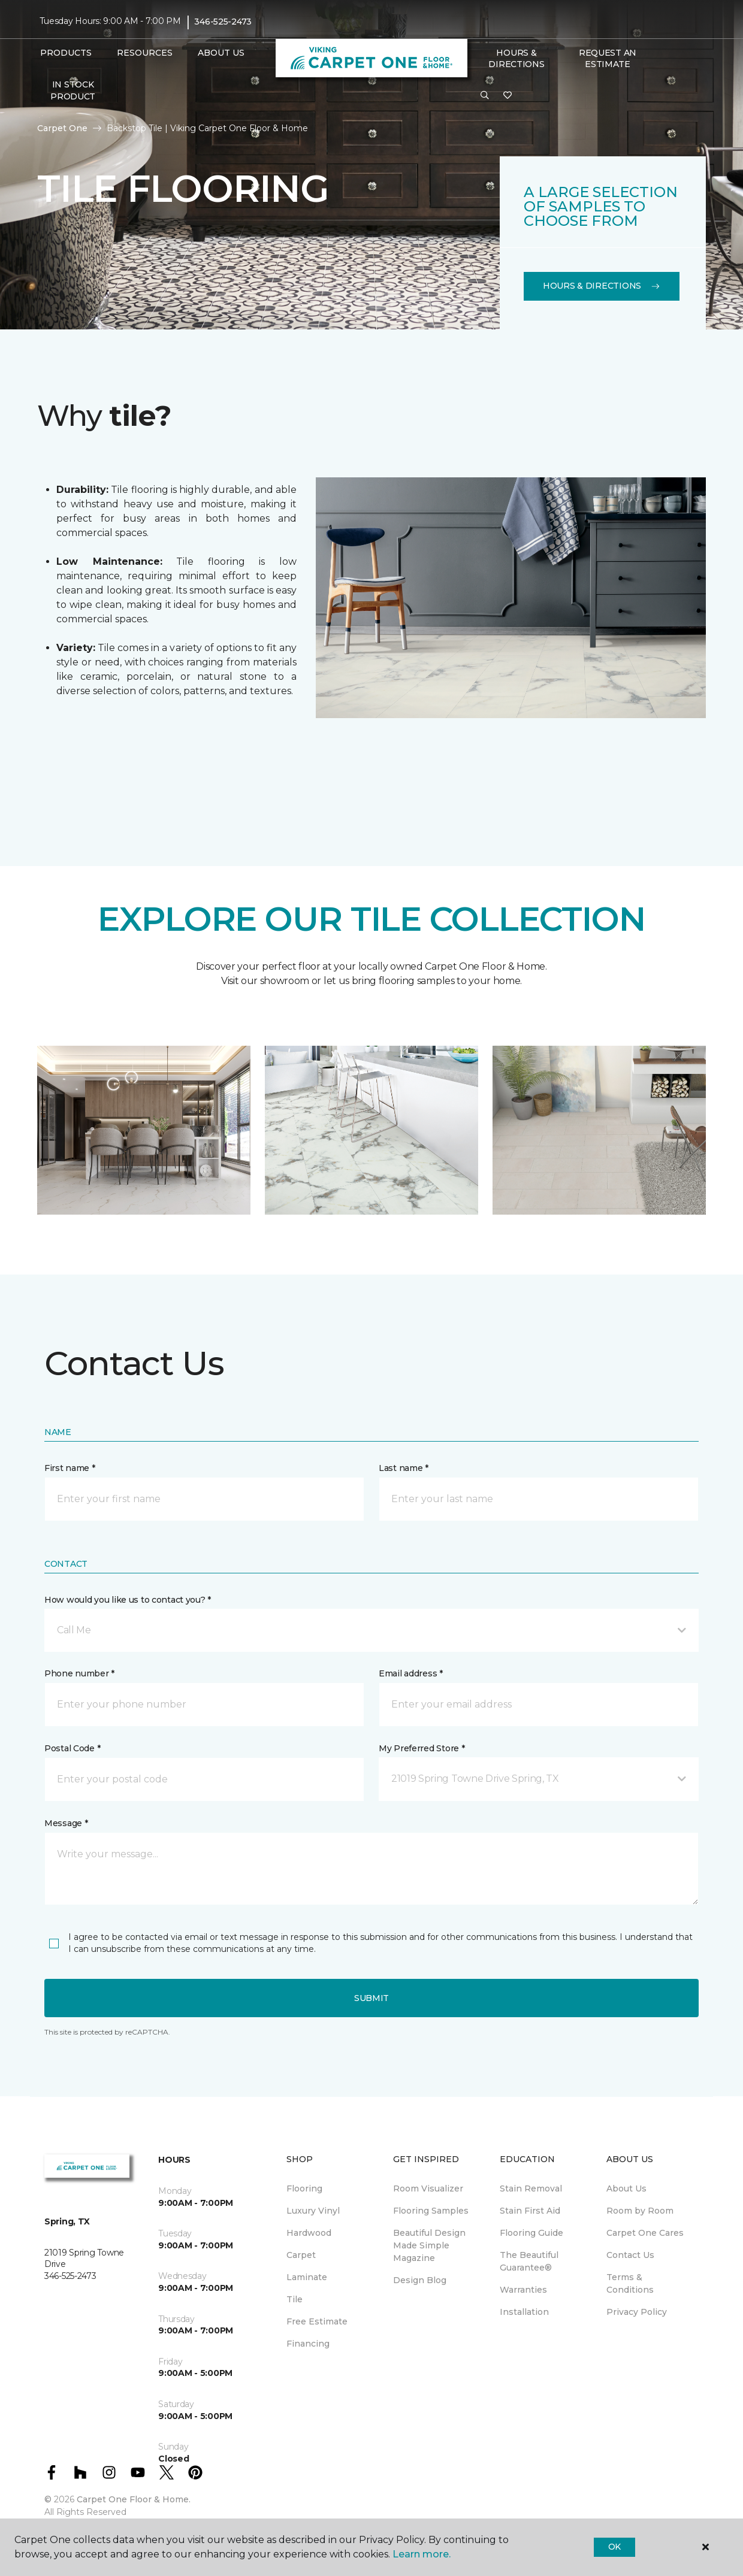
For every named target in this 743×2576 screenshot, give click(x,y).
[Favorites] (507, 96)
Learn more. (421, 2554)
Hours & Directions (516, 58)
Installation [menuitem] (524, 2311)
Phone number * (79, 1673)
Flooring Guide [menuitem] (531, 2232)
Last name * (403, 1468)
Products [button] (66, 52)
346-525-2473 (223, 21)
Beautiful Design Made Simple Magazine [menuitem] (429, 2245)
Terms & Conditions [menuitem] (630, 2283)
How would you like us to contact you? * (127, 1600)
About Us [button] (221, 52)
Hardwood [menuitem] (308, 2232)
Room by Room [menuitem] (639, 2210)
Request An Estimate (607, 58)
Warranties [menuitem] (523, 2289)
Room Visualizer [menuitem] (428, 2188)
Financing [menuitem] (308, 2343)
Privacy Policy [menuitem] (636, 2311)
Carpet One (62, 128)
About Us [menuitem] (626, 2188)
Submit (371, 1998)
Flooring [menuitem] (304, 2188)
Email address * (411, 1673)
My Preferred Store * (421, 1748)
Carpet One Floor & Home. (134, 2499)
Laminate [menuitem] (306, 2277)
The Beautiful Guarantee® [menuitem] (529, 2261)
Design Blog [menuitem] (419, 2280)
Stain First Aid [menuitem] (530, 2210)
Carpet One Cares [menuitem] (645, 2232)
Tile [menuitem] (294, 2299)
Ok (614, 2546)
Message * (65, 1823)
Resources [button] (145, 52)
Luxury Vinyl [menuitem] (313, 2210)
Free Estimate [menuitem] (317, 2321)
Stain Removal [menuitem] (531, 2188)
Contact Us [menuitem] (630, 2255)
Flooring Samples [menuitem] (431, 2210)
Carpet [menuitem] (301, 2255)
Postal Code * (72, 1748)
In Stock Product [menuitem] (72, 90)
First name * (69, 1468)
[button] (484, 96)
